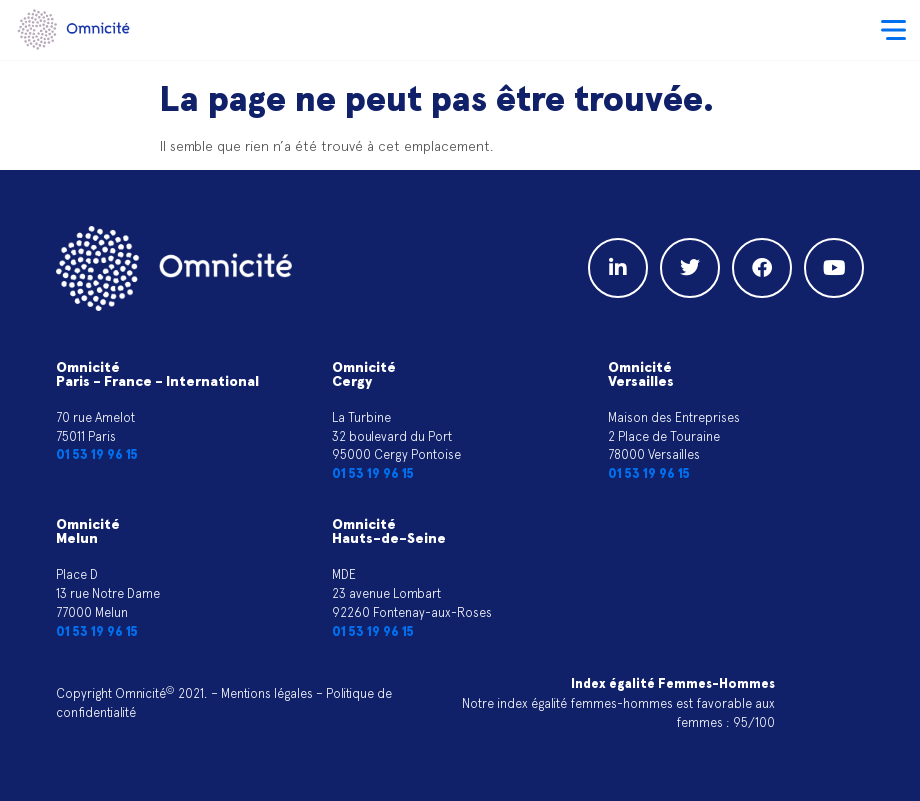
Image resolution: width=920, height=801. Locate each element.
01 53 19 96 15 (97, 455)
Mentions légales (267, 693)
